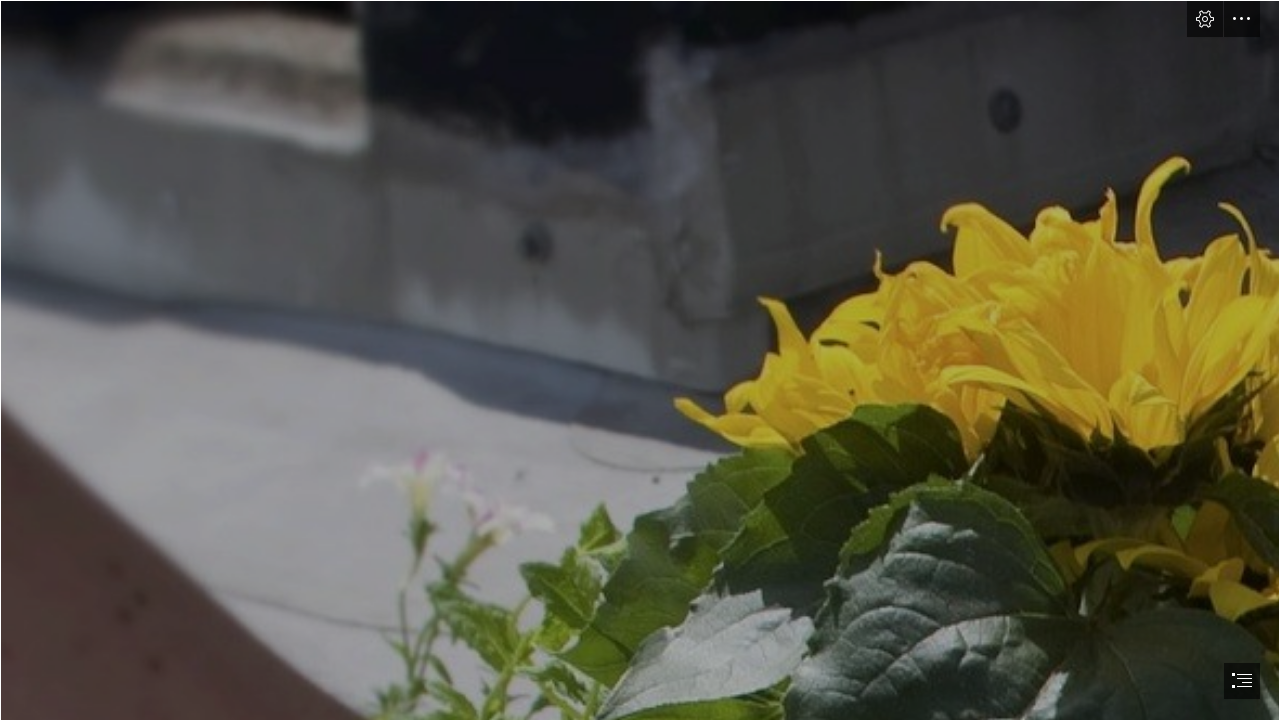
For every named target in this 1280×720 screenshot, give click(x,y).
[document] (640, 360)
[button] (1205, 19)
